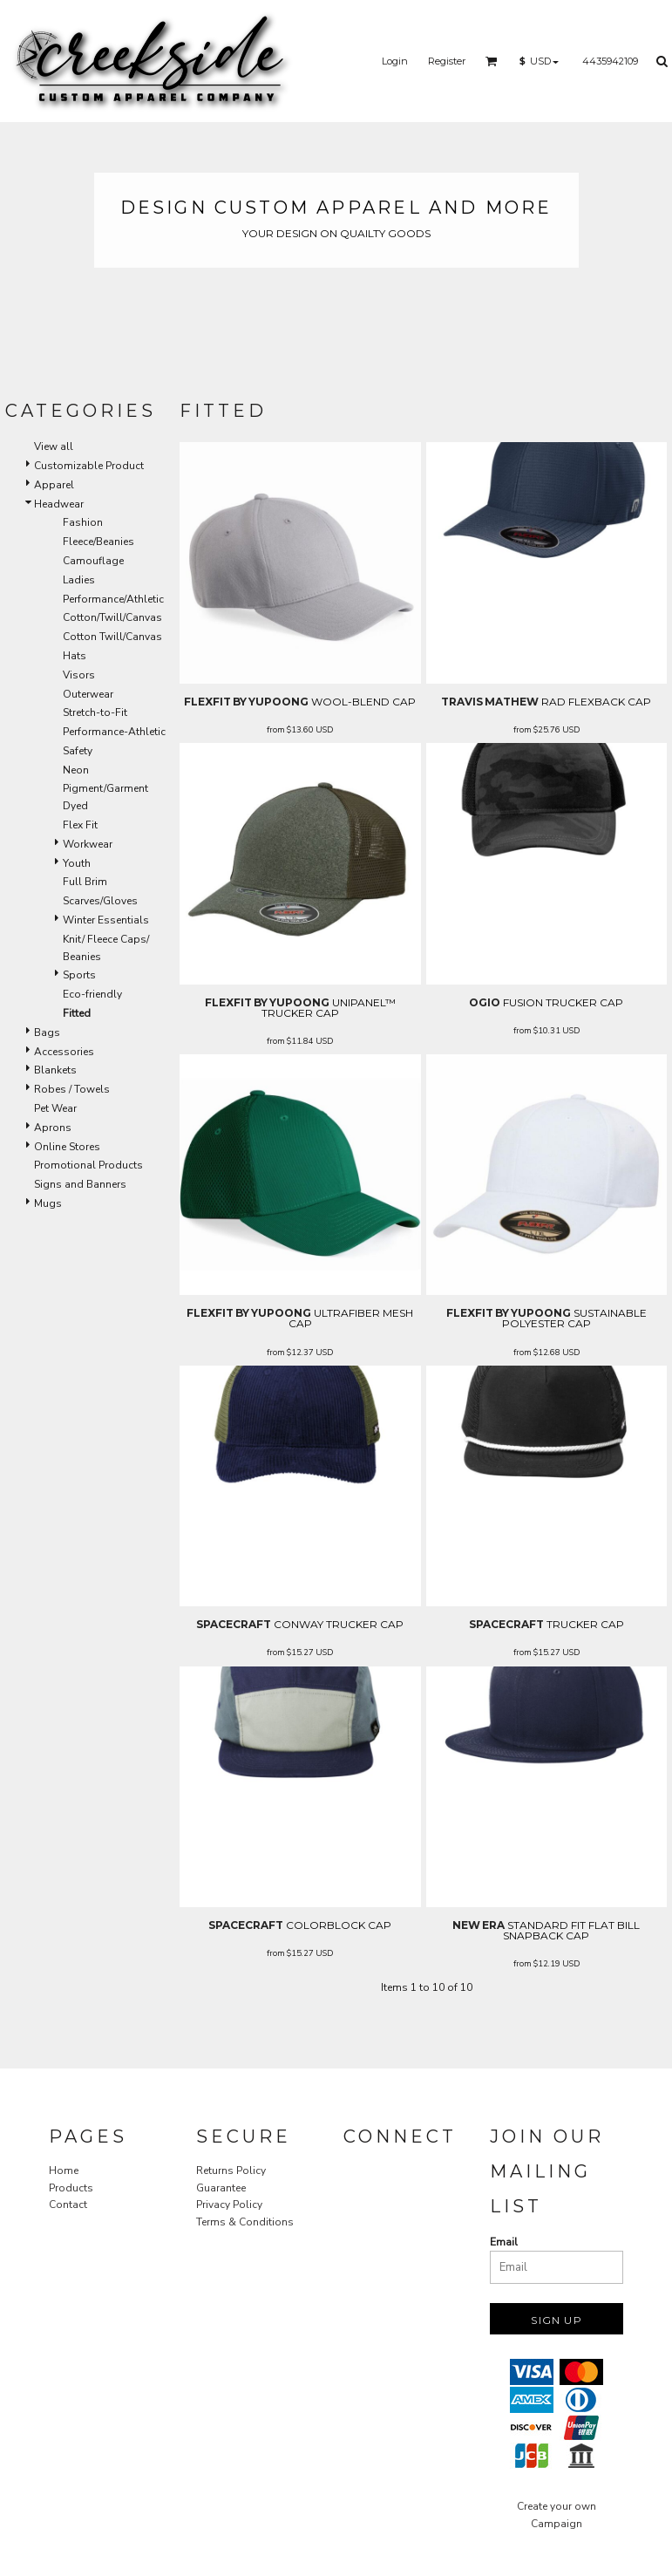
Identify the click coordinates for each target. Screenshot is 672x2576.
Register (446, 61)
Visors (79, 675)
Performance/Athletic (113, 599)
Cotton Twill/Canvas (112, 637)
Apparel (54, 485)
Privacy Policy (229, 2204)
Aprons (52, 1128)
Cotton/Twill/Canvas (112, 617)
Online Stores (67, 1147)
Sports (79, 975)
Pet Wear (55, 1108)
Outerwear (88, 694)
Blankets (55, 1070)
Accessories (64, 1052)
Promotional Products (88, 1165)
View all (53, 446)
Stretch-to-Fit (95, 712)
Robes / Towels (72, 1089)
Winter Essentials (106, 920)
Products (71, 2188)
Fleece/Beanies (98, 542)
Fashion (83, 522)
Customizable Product (89, 466)
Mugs (48, 1203)
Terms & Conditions (245, 2222)
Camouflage (93, 561)
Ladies (79, 580)
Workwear (87, 844)
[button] (491, 61)
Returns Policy (231, 2170)
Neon (76, 770)
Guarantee (221, 2188)
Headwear (59, 504)
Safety (77, 751)
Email (504, 2242)
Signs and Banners (80, 1184)
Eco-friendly (92, 994)
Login (395, 61)
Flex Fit (80, 825)
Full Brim (85, 882)
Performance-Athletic (114, 732)
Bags (47, 1032)
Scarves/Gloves (100, 901)
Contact (68, 2204)
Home (63, 2170)
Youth (77, 863)
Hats (74, 656)
